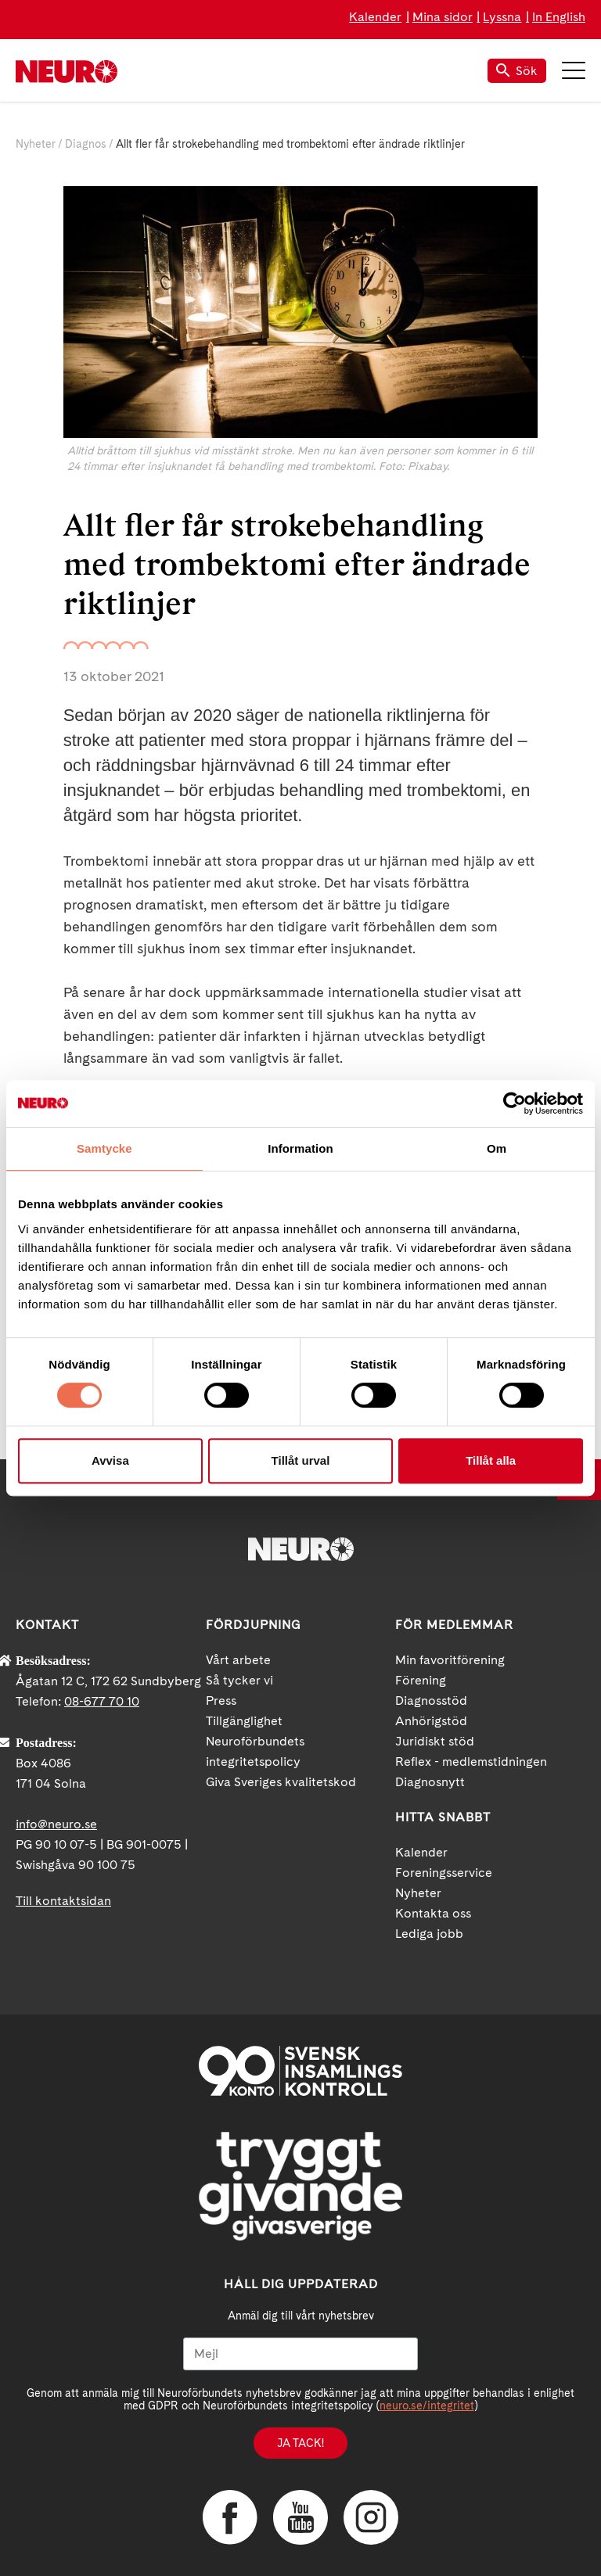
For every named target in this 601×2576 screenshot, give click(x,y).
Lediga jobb (429, 1933)
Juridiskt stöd (434, 1741)
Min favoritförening (450, 1659)
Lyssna (502, 16)
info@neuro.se (56, 1824)
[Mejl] (300, 2353)
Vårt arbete (238, 1659)
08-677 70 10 (101, 1701)
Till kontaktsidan (63, 1900)
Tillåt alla (491, 1460)
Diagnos (85, 144)
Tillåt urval (301, 1460)
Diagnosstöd (431, 1700)
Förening (420, 1680)
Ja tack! (300, 2443)
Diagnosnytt (430, 1781)
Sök (517, 70)
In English (558, 16)
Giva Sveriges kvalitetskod (281, 1781)
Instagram (371, 2517)
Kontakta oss (433, 1913)
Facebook (230, 2517)
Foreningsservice (443, 1872)
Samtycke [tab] (104, 1148)
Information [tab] (300, 1148)
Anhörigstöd (431, 1720)
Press (221, 1700)
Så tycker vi (239, 1680)
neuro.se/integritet (427, 2405)
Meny (573, 70)
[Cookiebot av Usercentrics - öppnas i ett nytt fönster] (514, 1103)
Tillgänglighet (244, 1720)
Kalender (375, 16)
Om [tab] (496, 1148)
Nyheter (36, 144)
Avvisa (110, 1460)
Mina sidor (442, 16)
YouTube (300, 2517)
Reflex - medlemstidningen (471, 1761)
